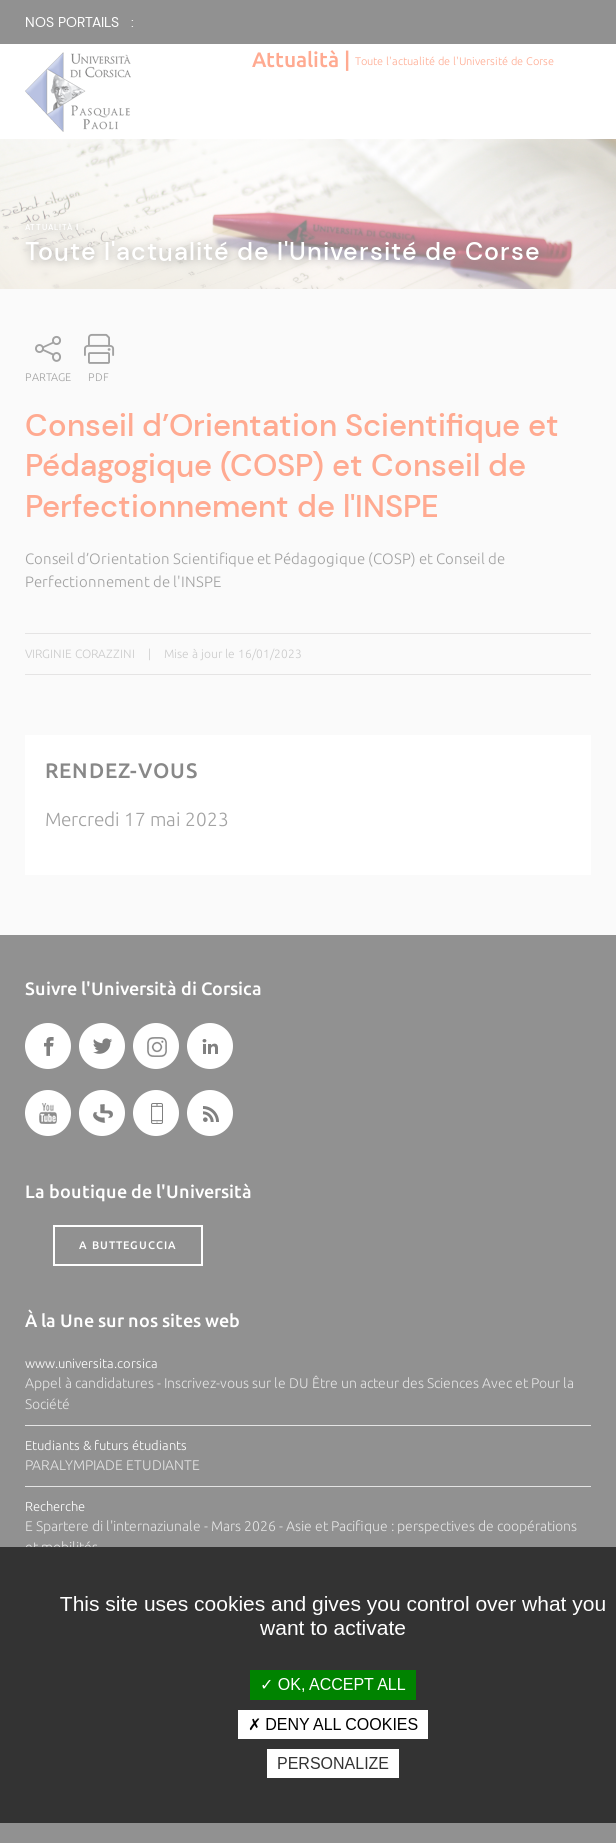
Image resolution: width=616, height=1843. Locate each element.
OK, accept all (332, 1684)
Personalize (333, 1763)
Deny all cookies (333, 1724)
